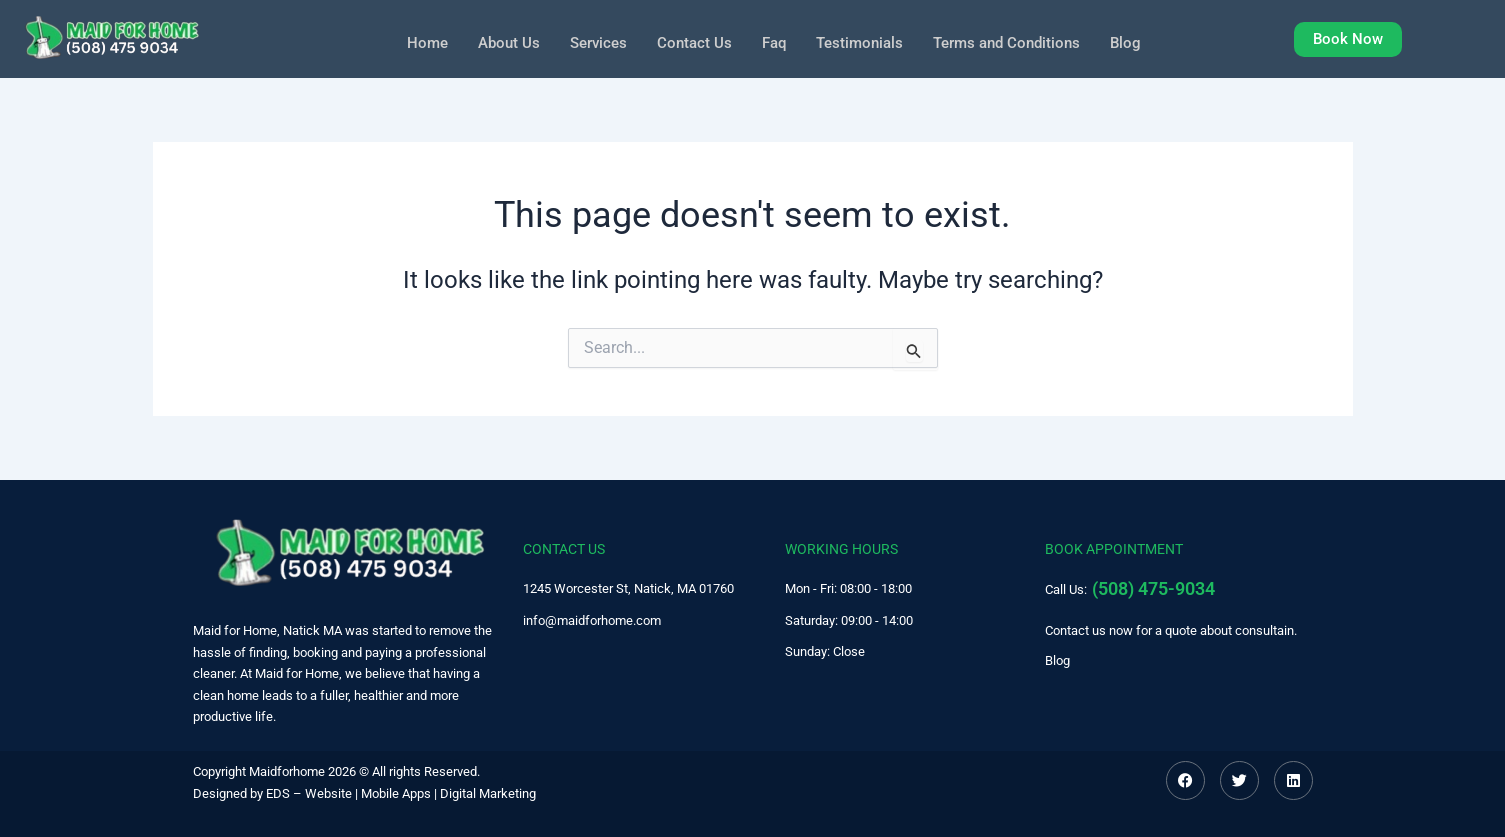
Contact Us (690, 41)
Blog (1141, 41)
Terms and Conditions (1016, 41)
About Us (497, 41)
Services (591, 41)
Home (413, 41)
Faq (772, 41)
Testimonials (862, 41)
